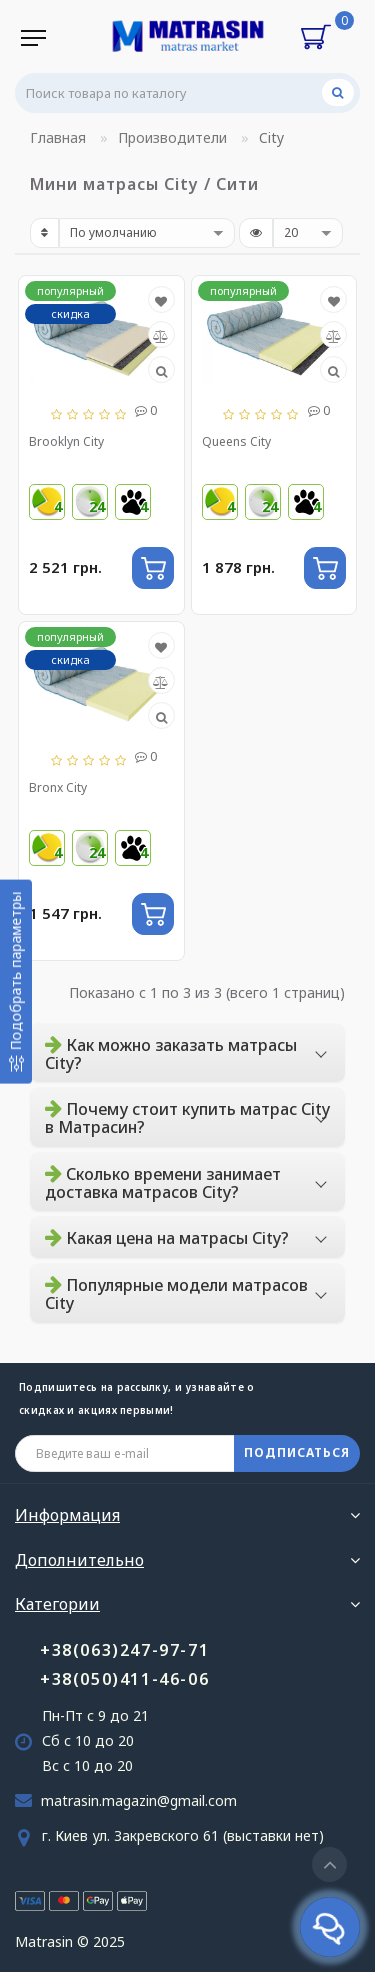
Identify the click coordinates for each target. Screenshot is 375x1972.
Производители (172, 137)
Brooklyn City (66, 441)
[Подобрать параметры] (16, 982)
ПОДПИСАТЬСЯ (297, 1452)
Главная (58, 137)
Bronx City (58, 787)
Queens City (236, 441)
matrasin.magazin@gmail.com (139, 1800)
